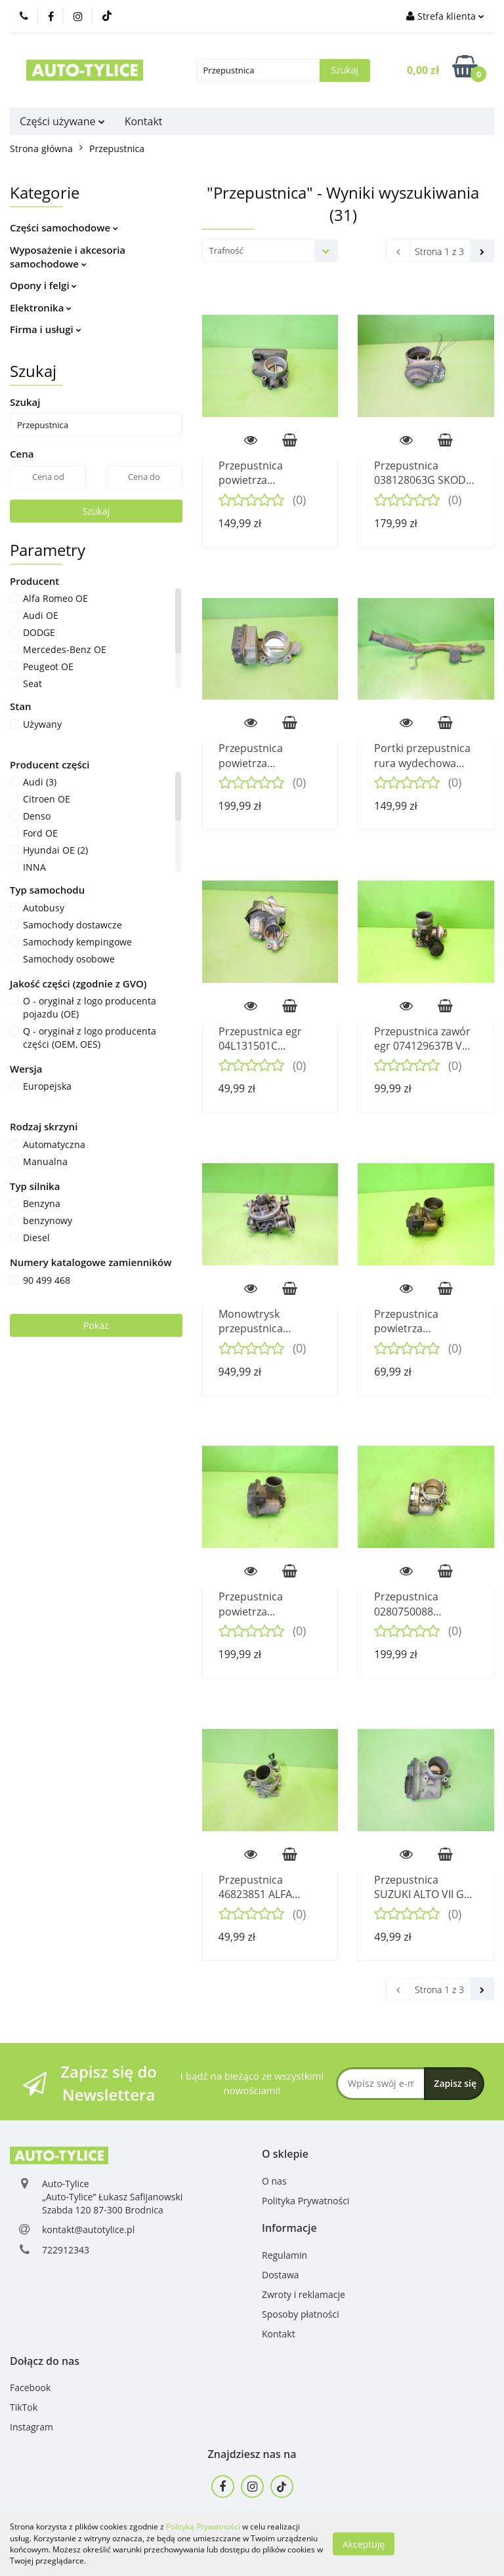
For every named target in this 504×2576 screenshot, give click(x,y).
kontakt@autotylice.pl (88, 2229)
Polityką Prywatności (203, 2526)
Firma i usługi (45, 329)
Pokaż (96, 1325)
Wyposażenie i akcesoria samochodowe (67, 256)
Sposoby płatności (300, 2314)
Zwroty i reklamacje (303, 2294)
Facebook (30, 2387)
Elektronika (41, 307)
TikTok (23, 2407)
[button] (285, 2154)
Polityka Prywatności (305, 2200)
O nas (274, 2181)
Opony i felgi (43, 285)
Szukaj (96, 511)
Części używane (62, 121)
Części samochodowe (64, 227)
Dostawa (280, 2275)
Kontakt (144, 121)
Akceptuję (364, 2543)
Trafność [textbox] (226, 250)
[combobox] (270, 250)
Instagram (31, 2427)
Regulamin (284, 2255)
